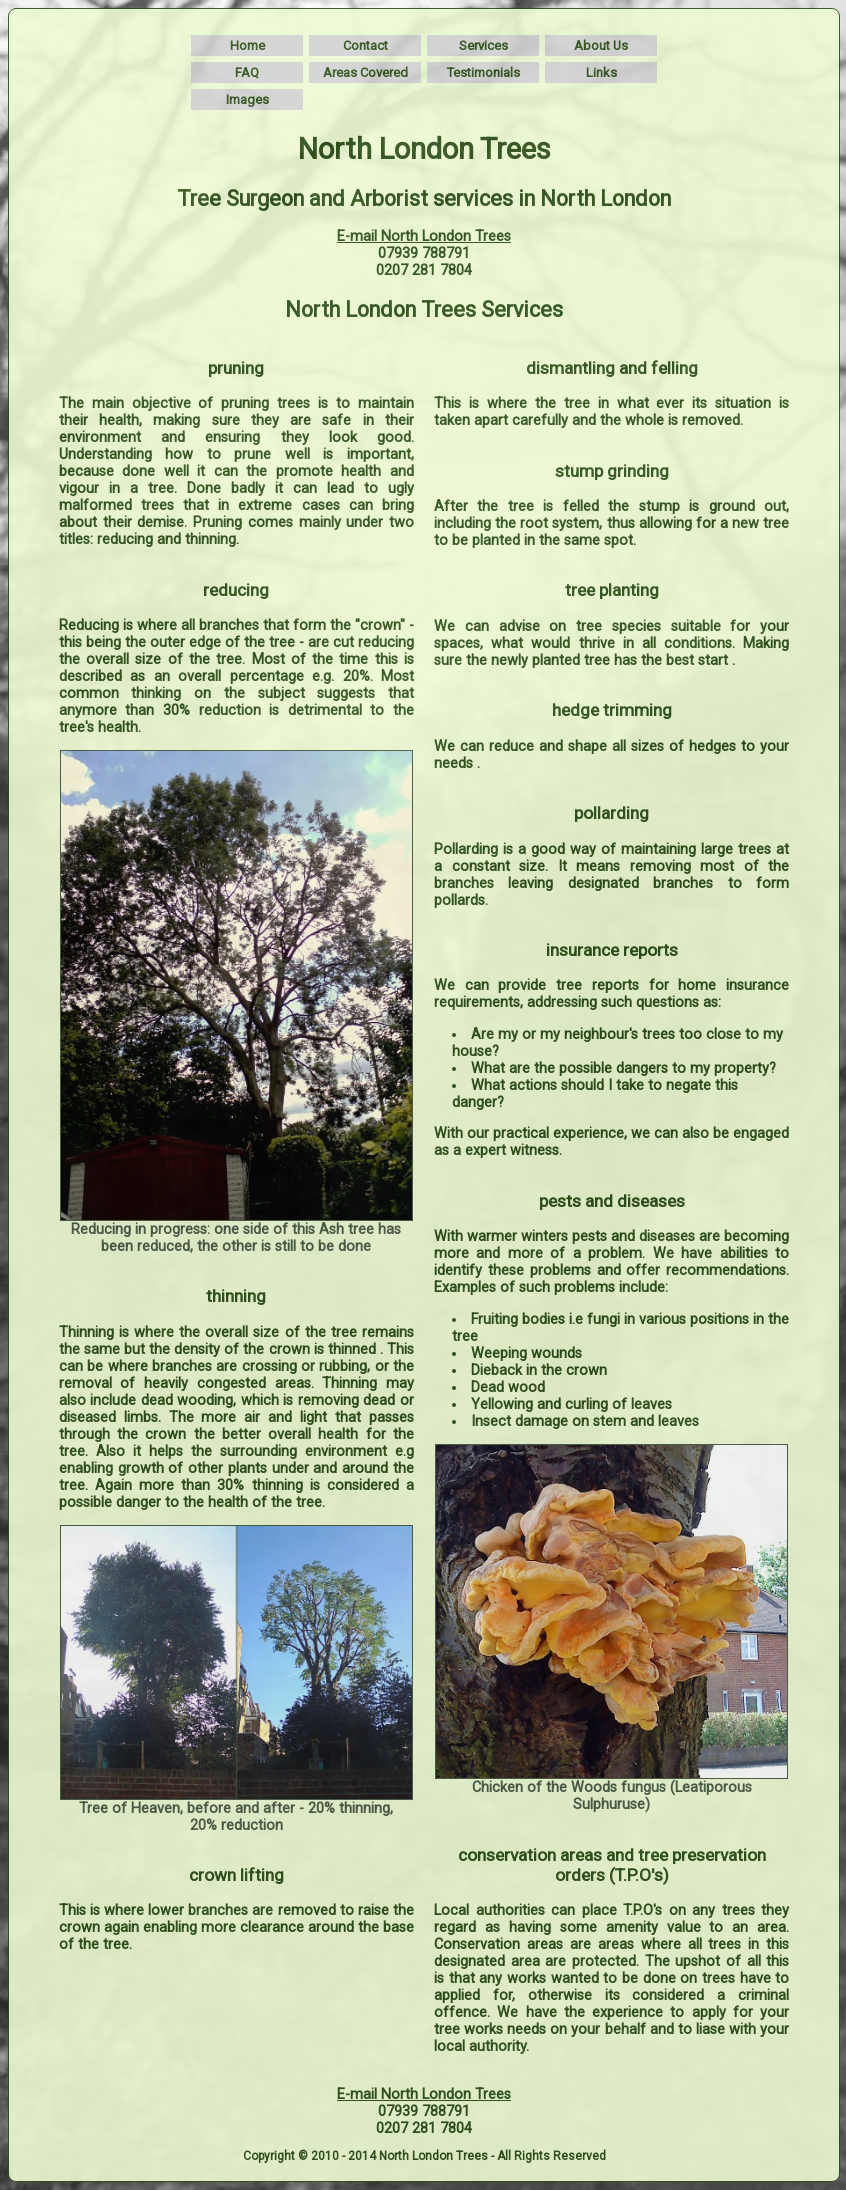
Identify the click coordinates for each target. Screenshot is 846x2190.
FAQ (247, 72)
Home (247, 45)
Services (483, 45)
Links (601, 72)
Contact (365, 45)
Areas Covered (365, 72)
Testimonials (483, 72)
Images (247, 99)
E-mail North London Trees (424, 236)
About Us (601, 45)
